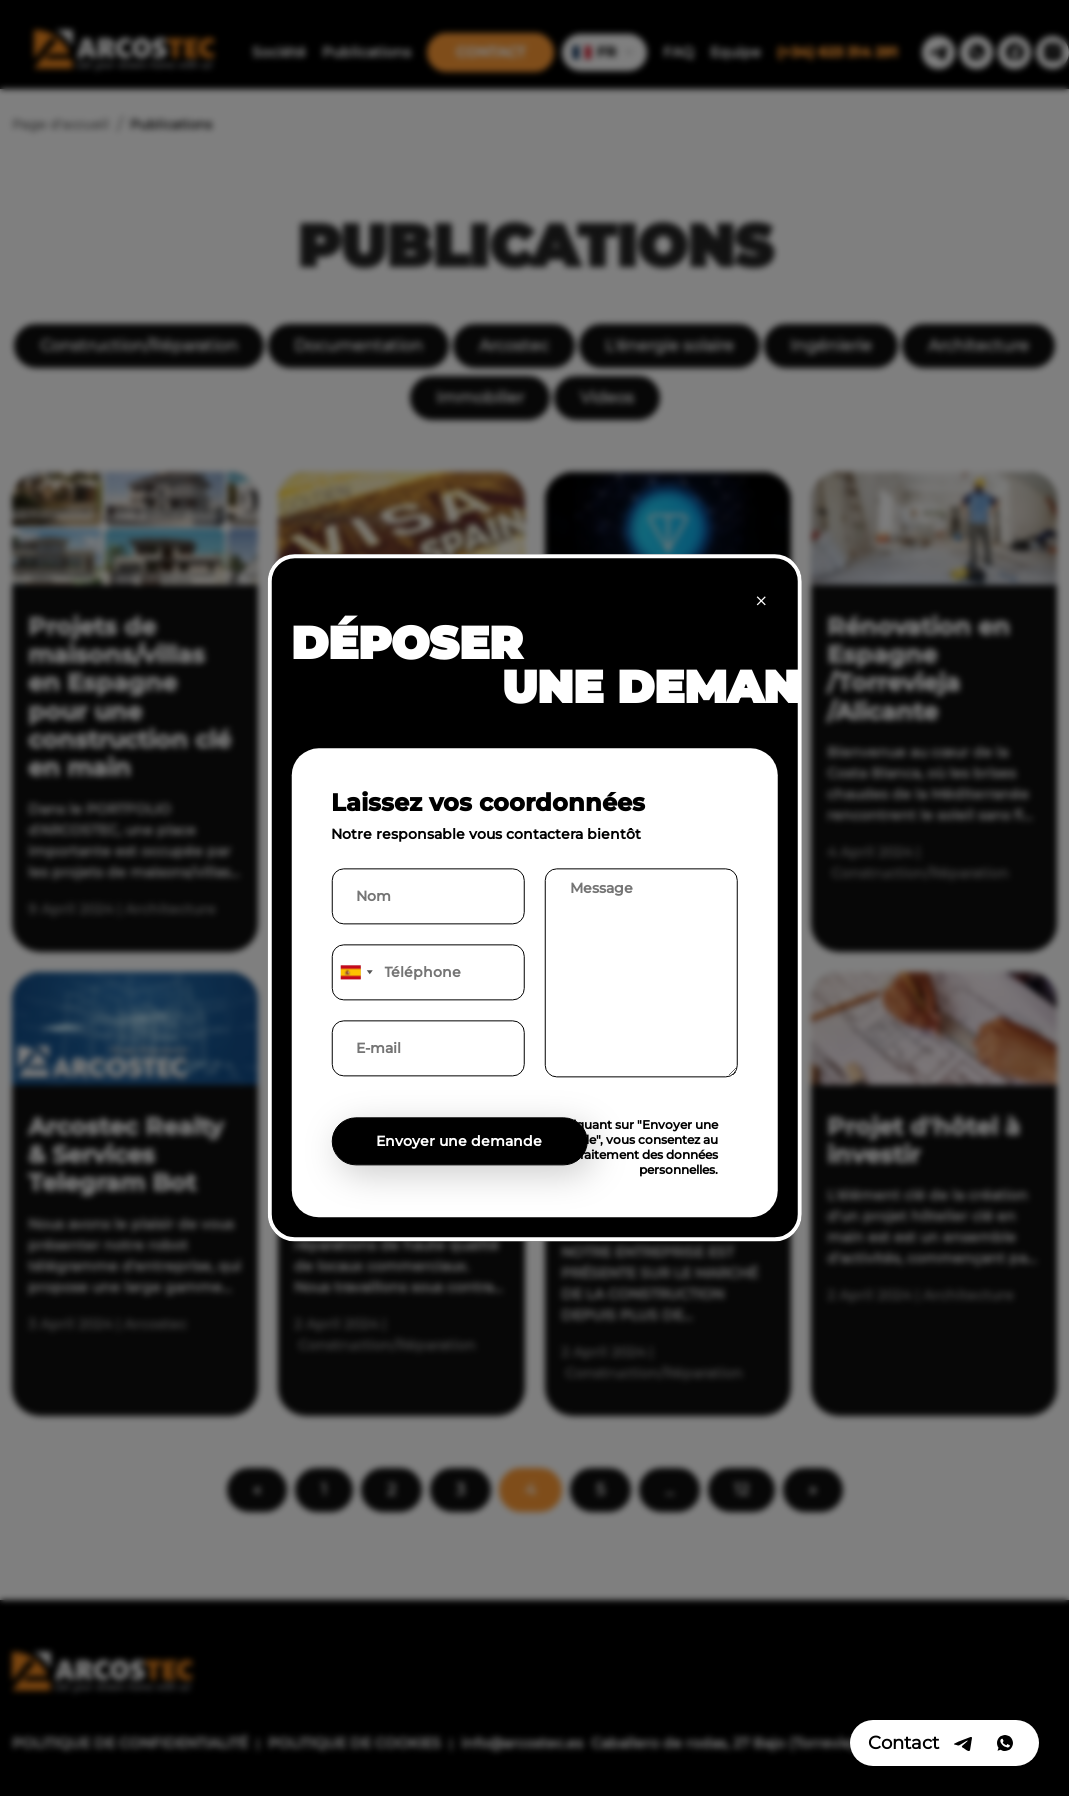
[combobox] (355, 973)
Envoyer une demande (459, 1142)
